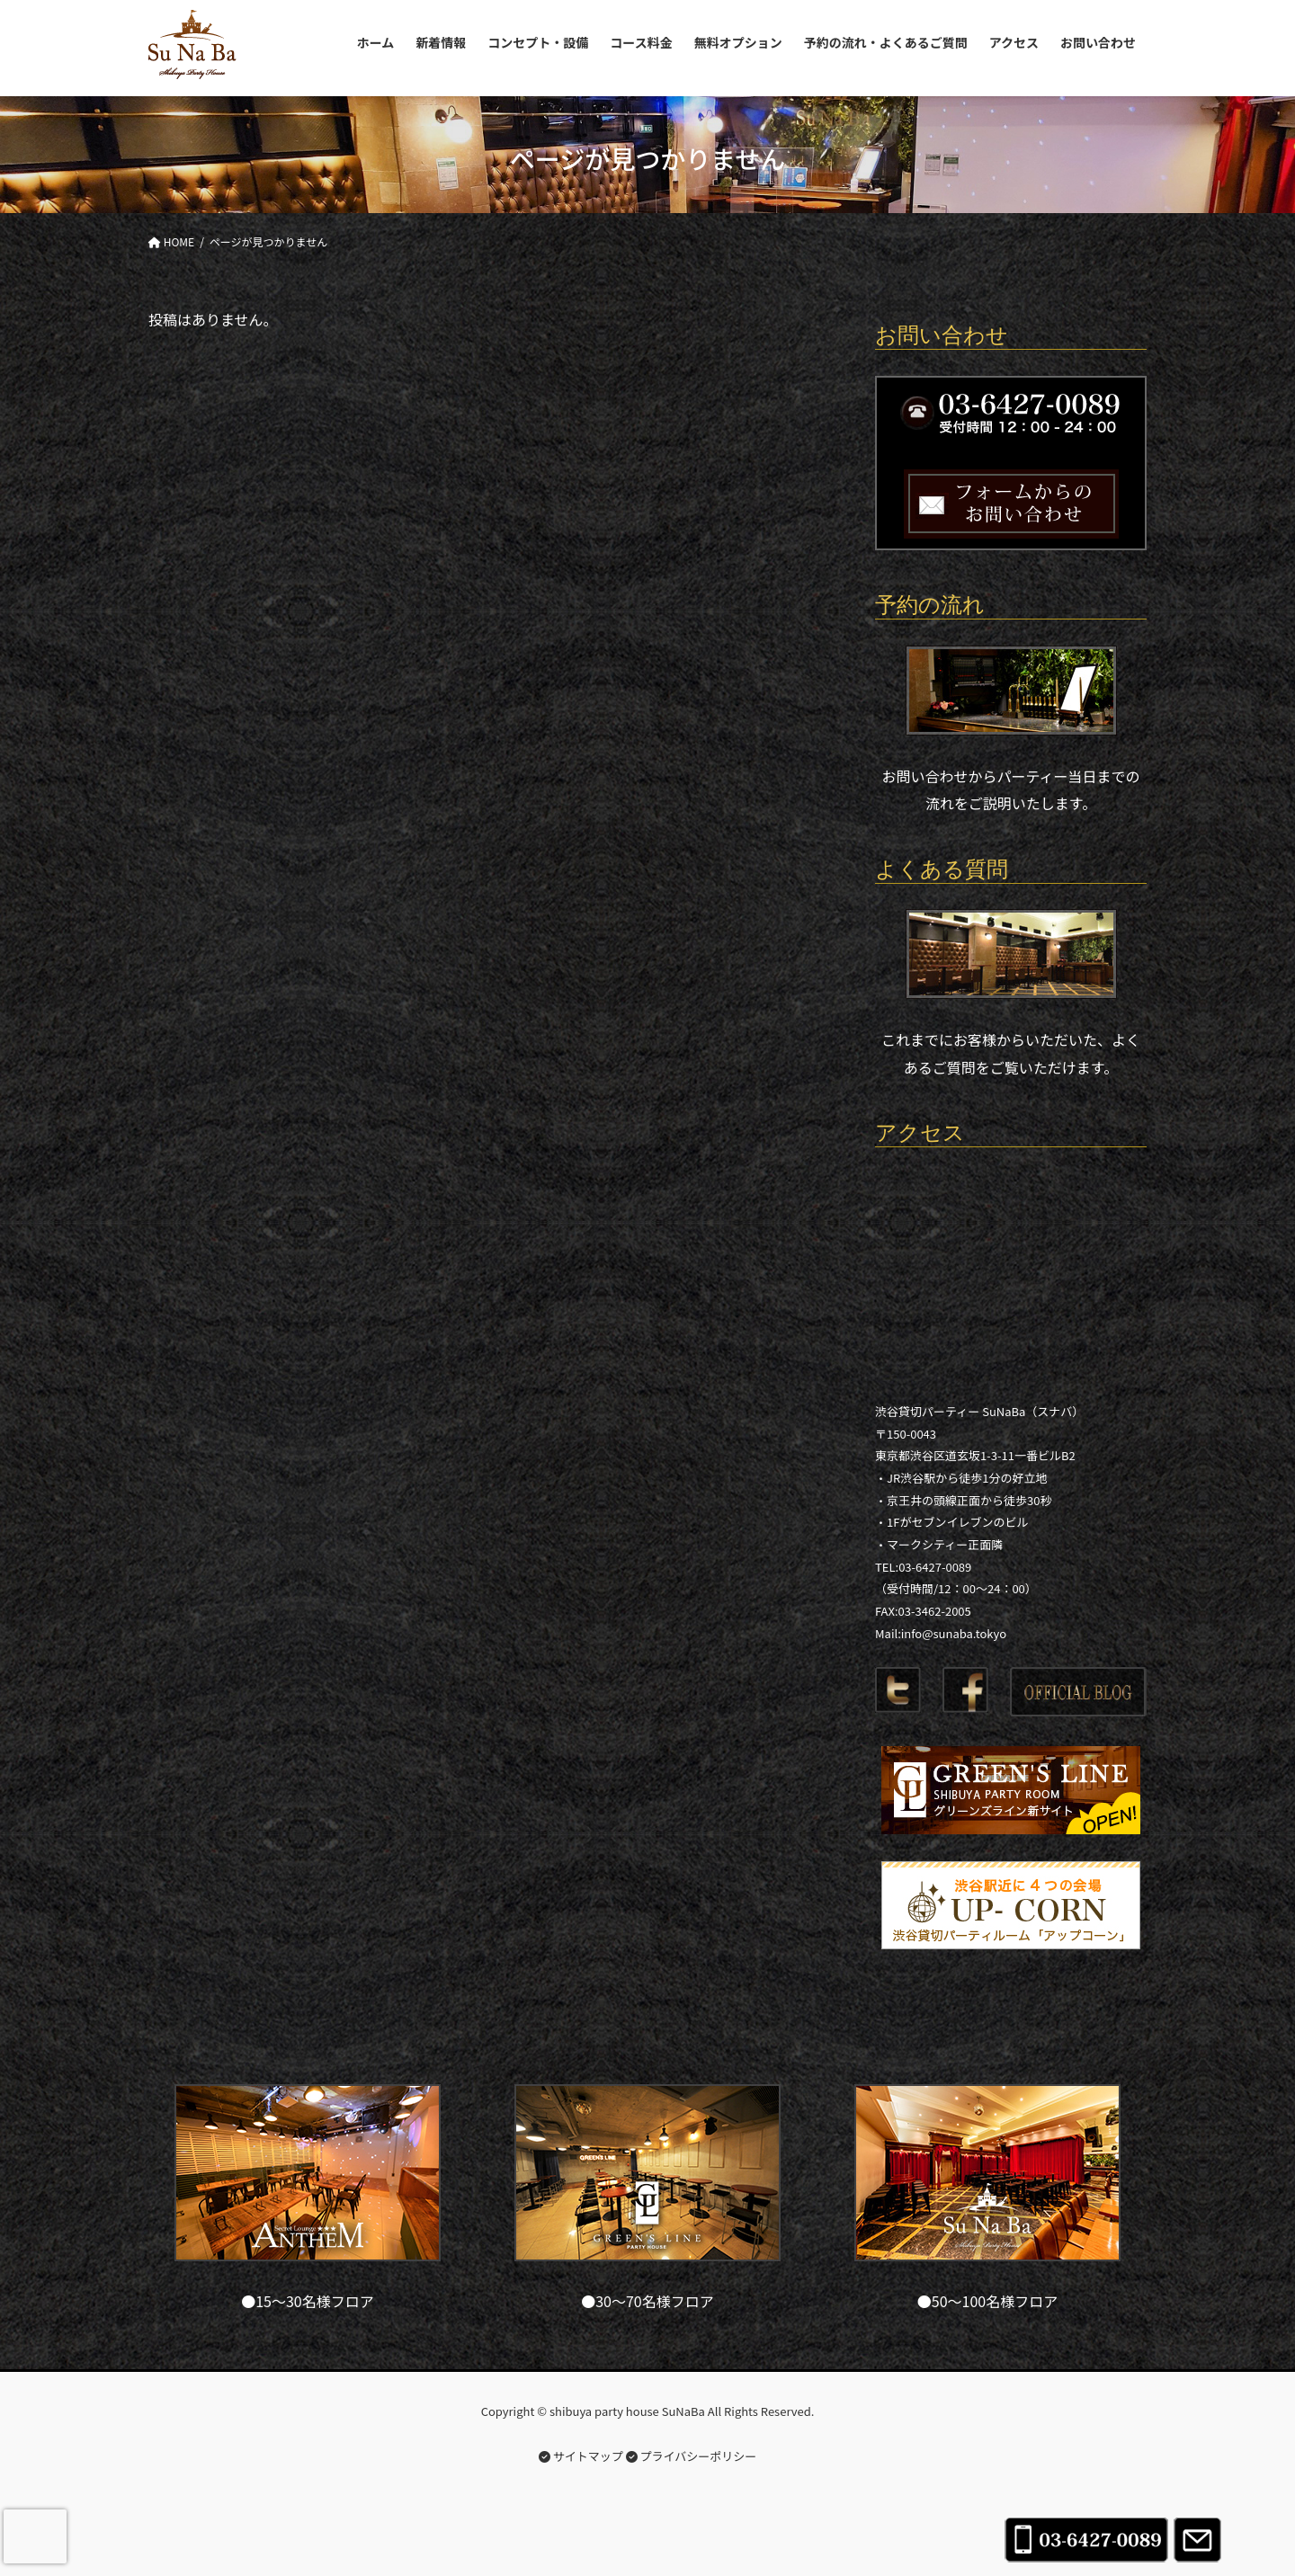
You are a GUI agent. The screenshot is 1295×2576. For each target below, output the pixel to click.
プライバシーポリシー (691, 2456)
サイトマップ (581, 2456)
